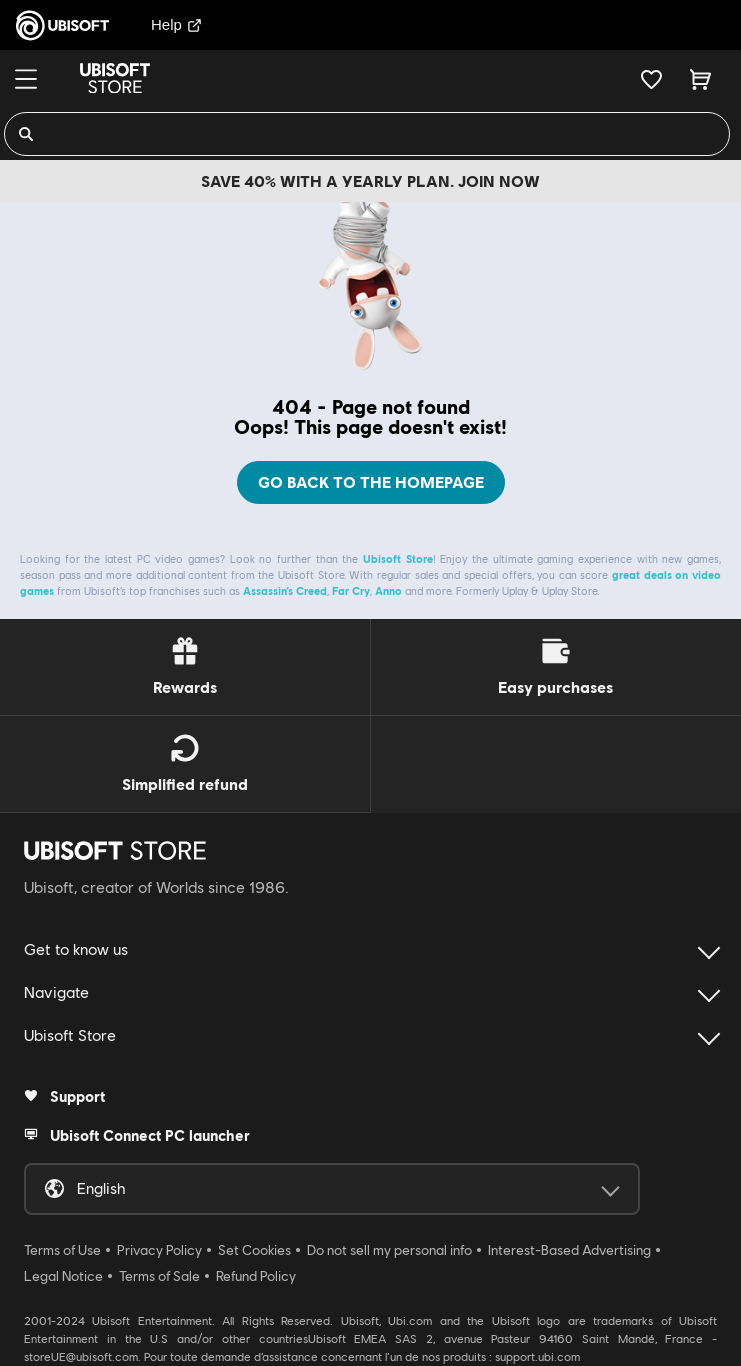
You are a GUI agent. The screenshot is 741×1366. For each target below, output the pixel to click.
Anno (388, 590)
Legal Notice (63, 1276)
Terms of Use (62, 1250)
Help (176, 24)
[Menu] (26, 79)
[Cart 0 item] (700, 79)
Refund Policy (256, 1276)
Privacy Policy (159, 1250)
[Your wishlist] (651, 79)
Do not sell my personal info (389, 1250)
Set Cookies (254, 1250)
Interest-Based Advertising (569, 1250)
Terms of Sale (159, 1276)
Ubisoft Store (398, 558)
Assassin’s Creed (285, 590)
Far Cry (351, 590)
